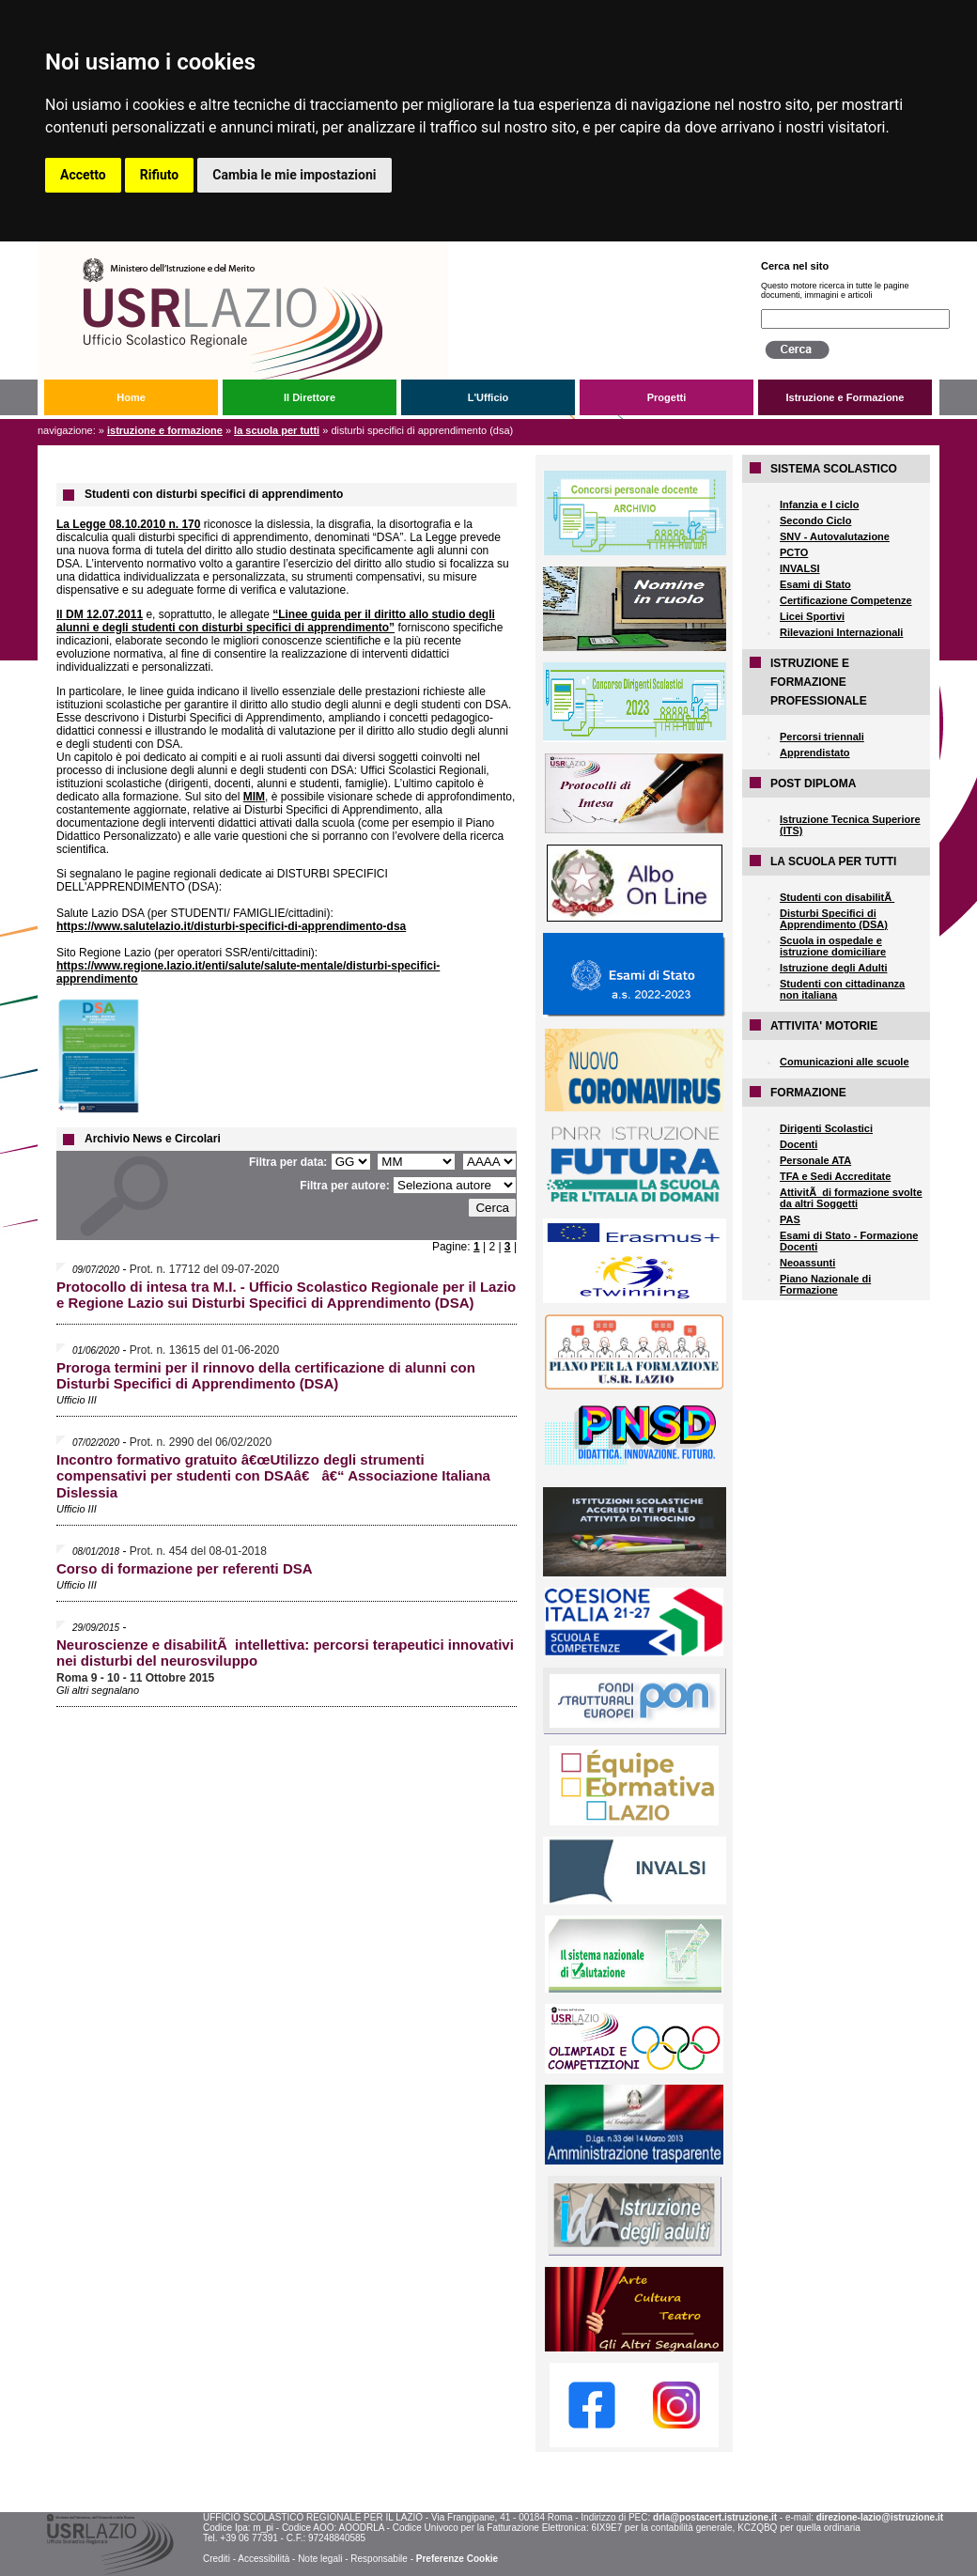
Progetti (667, 397)
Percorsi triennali (822, 736)
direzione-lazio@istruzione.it (879, 2517)
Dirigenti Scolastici (826, 1128)
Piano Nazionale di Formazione (825, 1284)
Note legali (320, 2558)
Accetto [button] (83, 174)
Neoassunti (807, 1262)
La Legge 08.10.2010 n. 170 (128, 524)
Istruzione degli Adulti (833, 967)
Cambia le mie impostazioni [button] (294, 174)
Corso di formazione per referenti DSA (184, 1568)
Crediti (216, 2558)
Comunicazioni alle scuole (844, 1061)
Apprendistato (815, 752)
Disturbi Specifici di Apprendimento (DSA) (834, 919)
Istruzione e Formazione (845, 397)
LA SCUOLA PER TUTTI (276, 430)
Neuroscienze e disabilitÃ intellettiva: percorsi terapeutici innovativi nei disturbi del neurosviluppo (285, 1652)
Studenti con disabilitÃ (837, 897)
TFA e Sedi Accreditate (835, 1176)
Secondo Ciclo (815, 520)
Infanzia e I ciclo (819, 504)
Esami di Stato (815, 584)
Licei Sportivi (812, 616)
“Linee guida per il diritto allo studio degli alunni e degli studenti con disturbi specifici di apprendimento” (275, 621)
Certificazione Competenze (846, 600)
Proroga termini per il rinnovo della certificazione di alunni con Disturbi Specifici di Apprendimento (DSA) (265, 1375)
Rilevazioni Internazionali (841, 632)
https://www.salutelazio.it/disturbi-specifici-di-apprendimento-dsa (231, 926)
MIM (254, 796)
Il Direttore (309, 397)
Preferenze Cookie (457, 2558)
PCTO (794, 552)
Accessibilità (263, 2558)
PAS (790, 1219)
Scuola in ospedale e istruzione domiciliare (833, 946)
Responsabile (379, 2558)
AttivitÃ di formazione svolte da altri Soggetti (851, 1198)
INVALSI (800, 568)
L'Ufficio (488, 397)
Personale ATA (815, 1160)
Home (131, 397)
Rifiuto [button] (159, 174)
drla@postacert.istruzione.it (715, 2517)
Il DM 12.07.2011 (99, 614)
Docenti (798, 1144)
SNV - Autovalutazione (835, 536)
